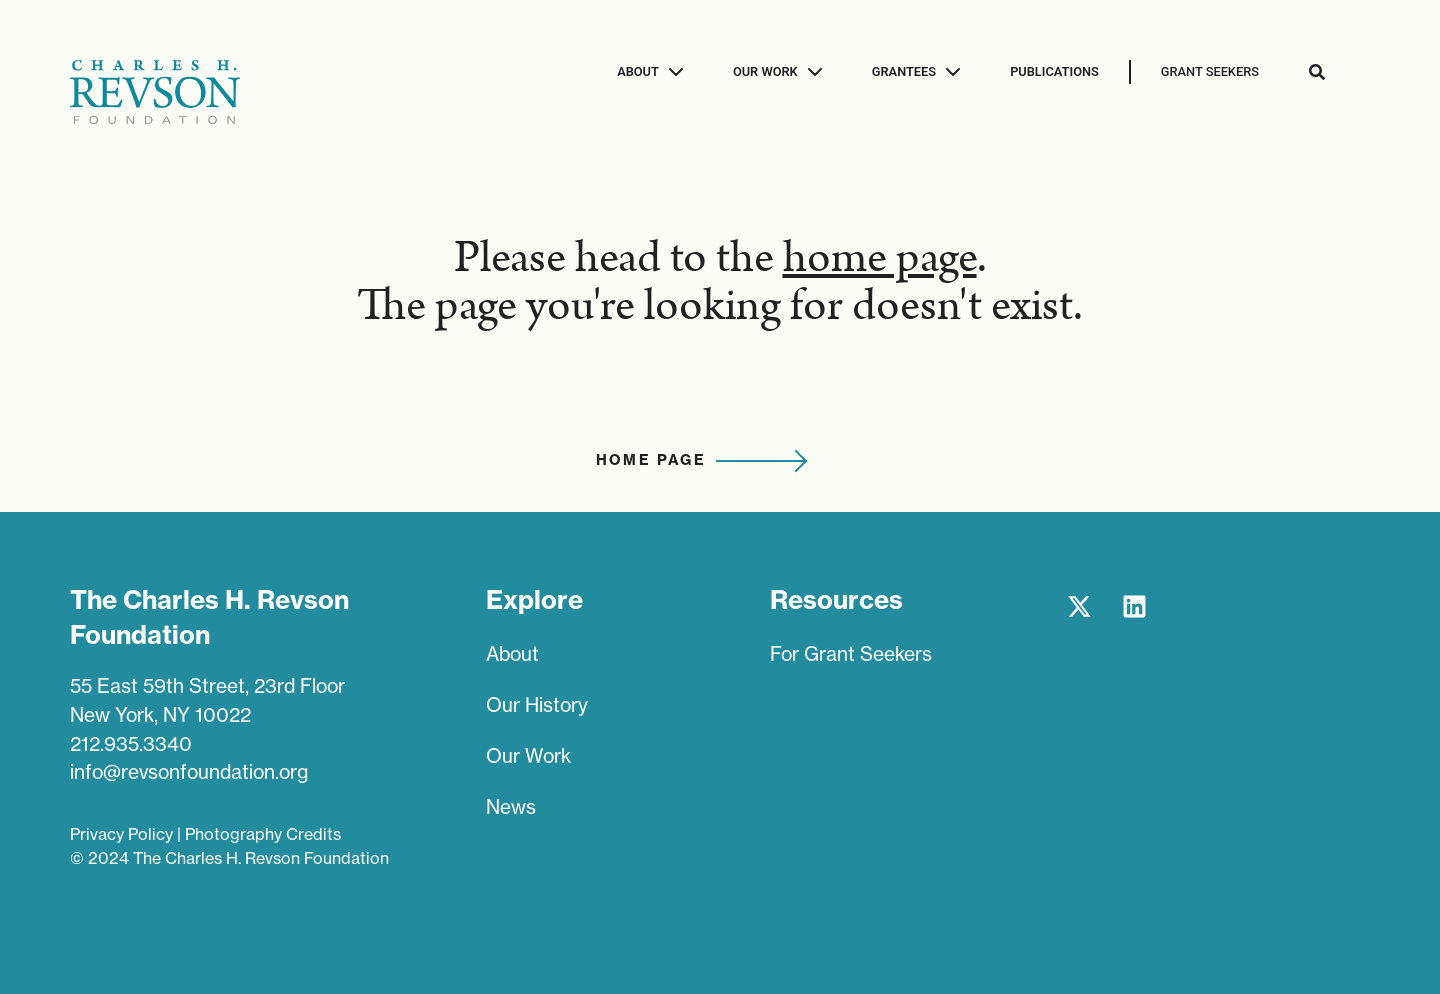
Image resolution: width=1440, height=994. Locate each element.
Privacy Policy (121, 834)
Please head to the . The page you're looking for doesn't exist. (720, 282)
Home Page (651, 460)
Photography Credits (263, 834)
